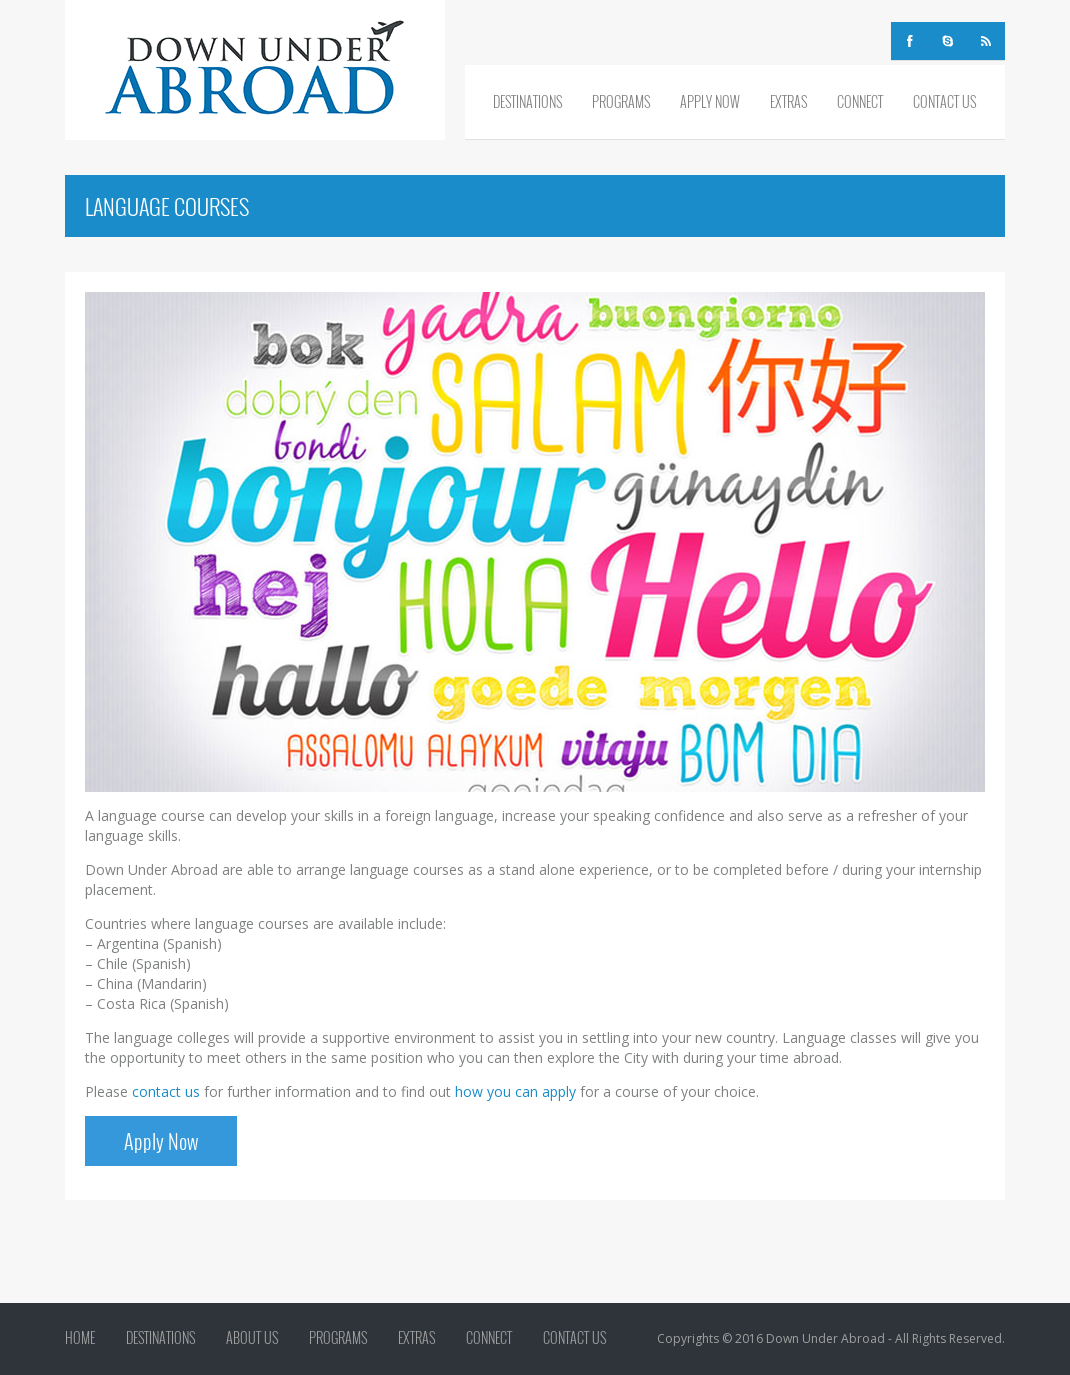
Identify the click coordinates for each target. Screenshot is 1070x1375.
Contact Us (944, 101)
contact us (166, 1091)
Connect (860, 101)
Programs (621, 101)
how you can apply (515, 1091)
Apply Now (710, 101)
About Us (252, 1338)
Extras (788, 101)
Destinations (527, 101)
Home (80, 1338)
